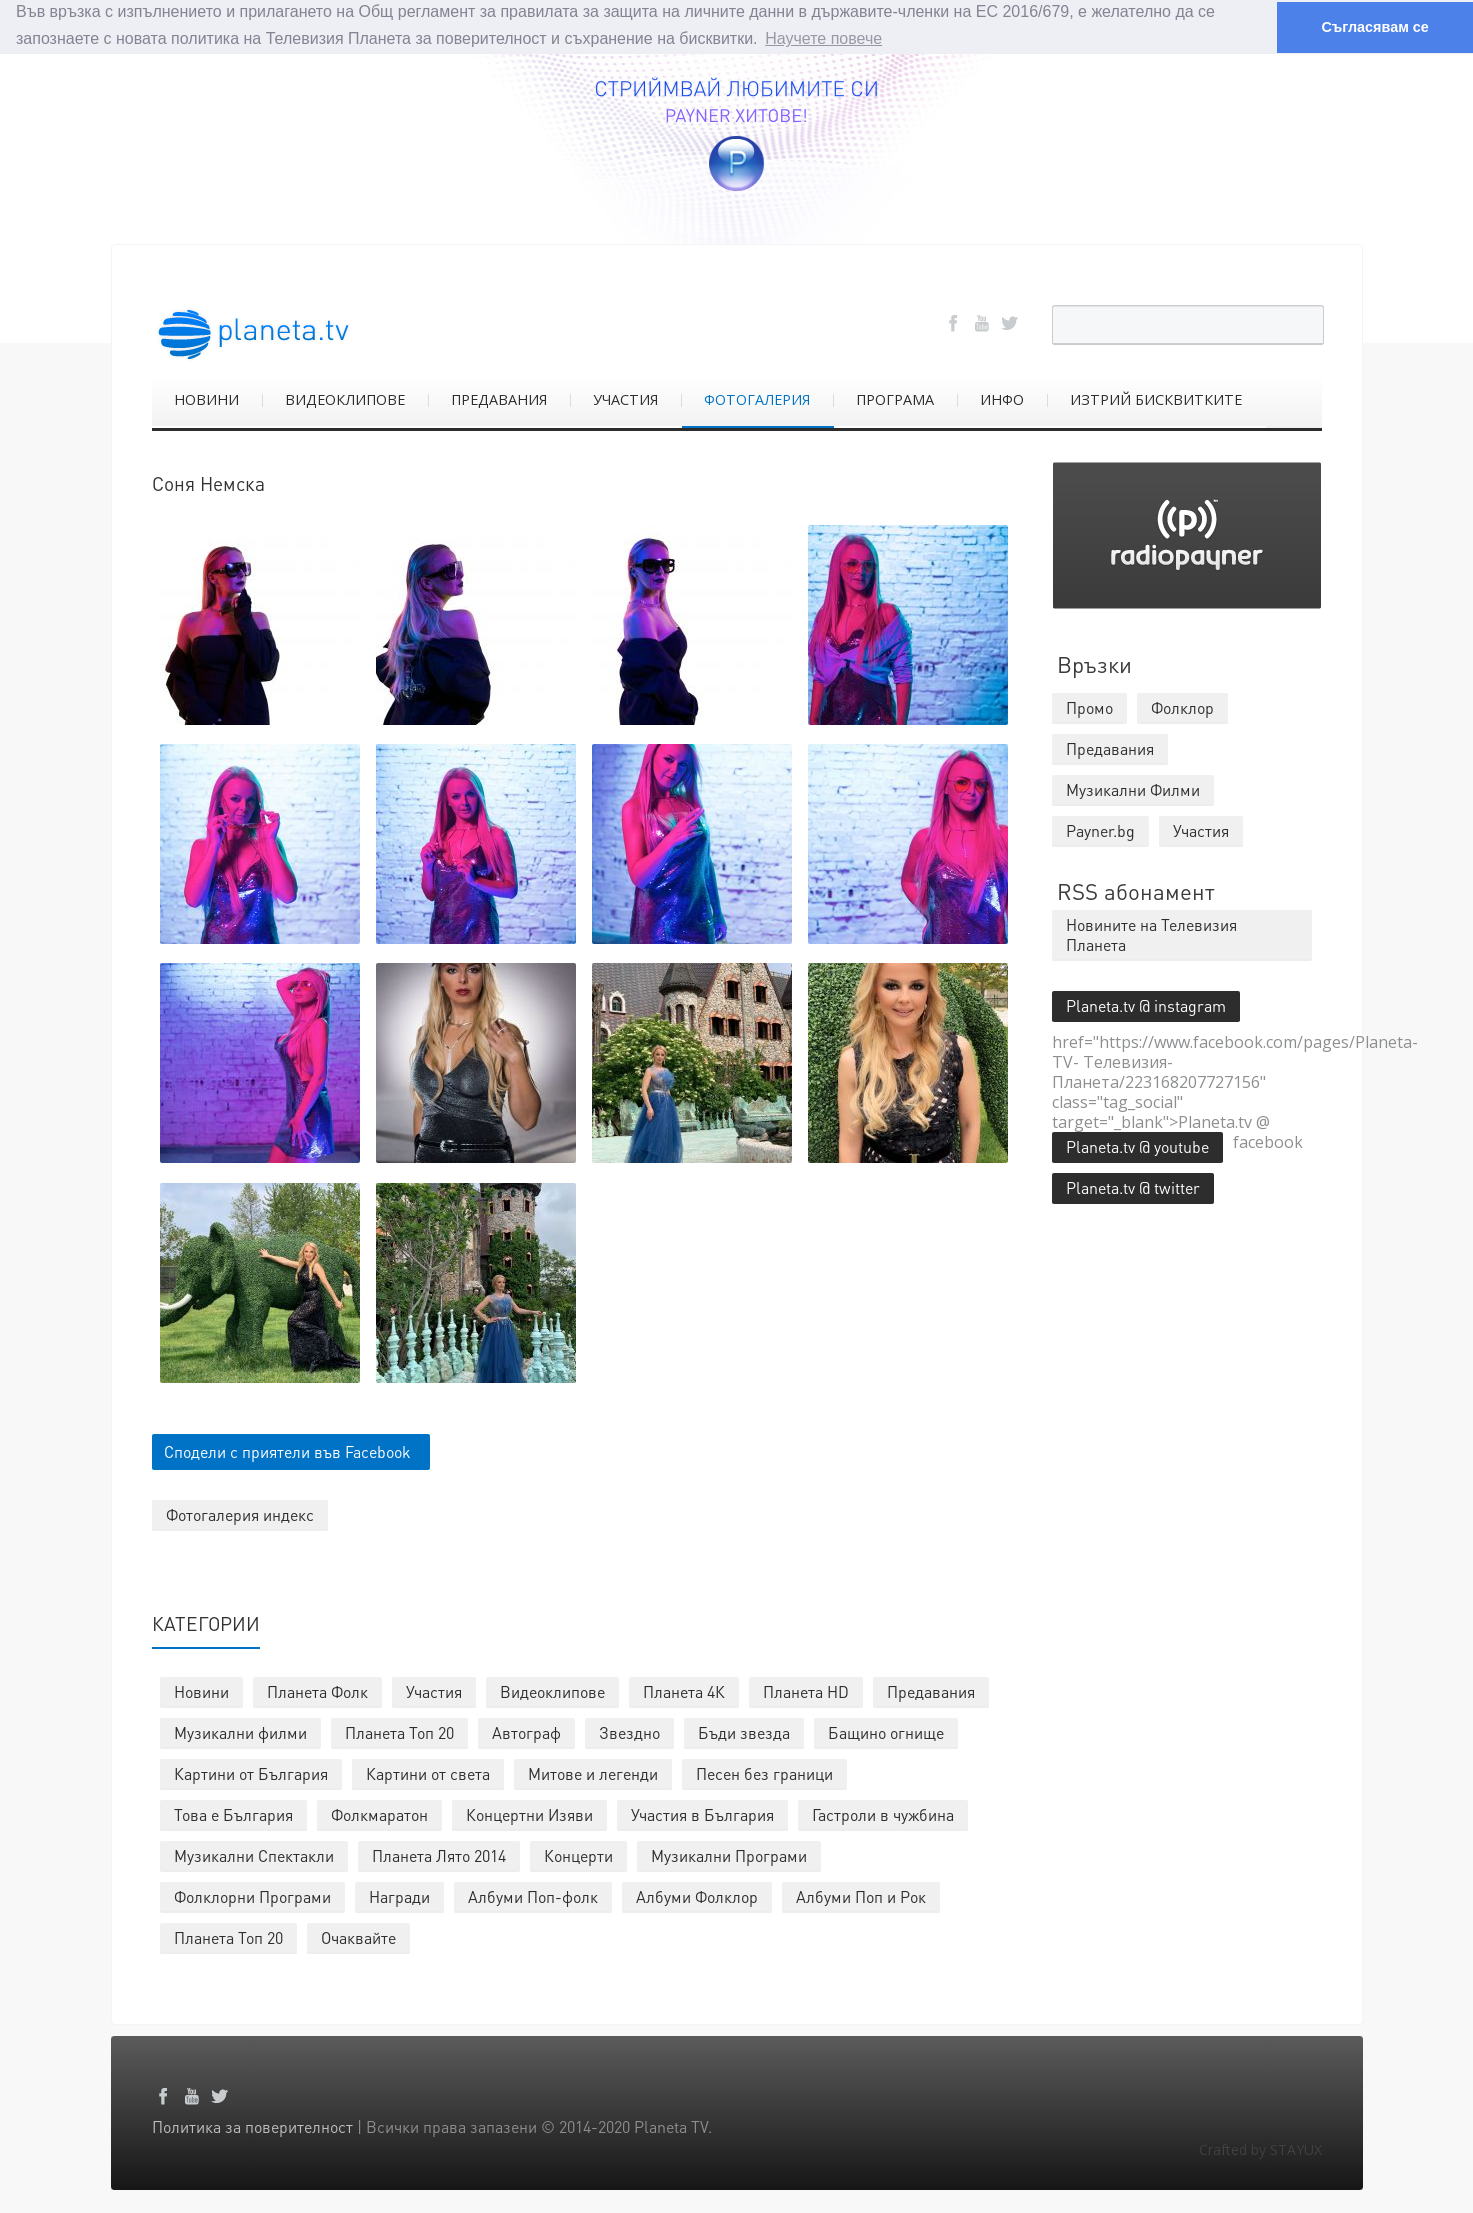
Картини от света (428, 1773)
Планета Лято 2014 (439, 1855)
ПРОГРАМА (895, 399)
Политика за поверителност (252, 2126)
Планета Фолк (317, 1691)
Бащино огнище (886, 1732)
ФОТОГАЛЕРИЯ (757, 399)
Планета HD (806, 1691)
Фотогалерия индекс (240, 1514)
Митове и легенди (593, 1773)
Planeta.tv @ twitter (1133, 1187)
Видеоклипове (552, 1691)
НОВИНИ (206, 399)
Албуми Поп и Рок (861, 1896)
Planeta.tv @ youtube (1137, 1146)
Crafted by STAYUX (1260, 2149)
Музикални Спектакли (254, 1855)
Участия (434, 1691)
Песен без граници (764, 1773)
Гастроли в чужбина (883, 1814)
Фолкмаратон (379, 1814)
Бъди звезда (744, 1732)
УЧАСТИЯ (625, 399)
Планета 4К (684, 1691)
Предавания (931, 1691)
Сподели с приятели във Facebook (287, 1451)
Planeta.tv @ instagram (1146, 1005)
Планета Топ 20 (399, 1732)
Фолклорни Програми (252, 1896)
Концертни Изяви (529, 1814)
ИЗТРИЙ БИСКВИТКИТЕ (1156, 399)
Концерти (578, 1855)
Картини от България (251, 1773)
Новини (201, 1691)
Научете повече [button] (823, 38)
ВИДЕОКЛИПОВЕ (345, 399)
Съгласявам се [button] (1374, 27)
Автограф (526, 1732)
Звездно (629, 1732)
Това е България (233, 1814)
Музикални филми (240, 1732)
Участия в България (702, 1814)
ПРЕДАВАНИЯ (499, 399)
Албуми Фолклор (697, 1896)
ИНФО (1002, 399)
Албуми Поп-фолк (533, 1896)
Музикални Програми (729, 1855)
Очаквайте (358, 1937)
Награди (399, 1896)
